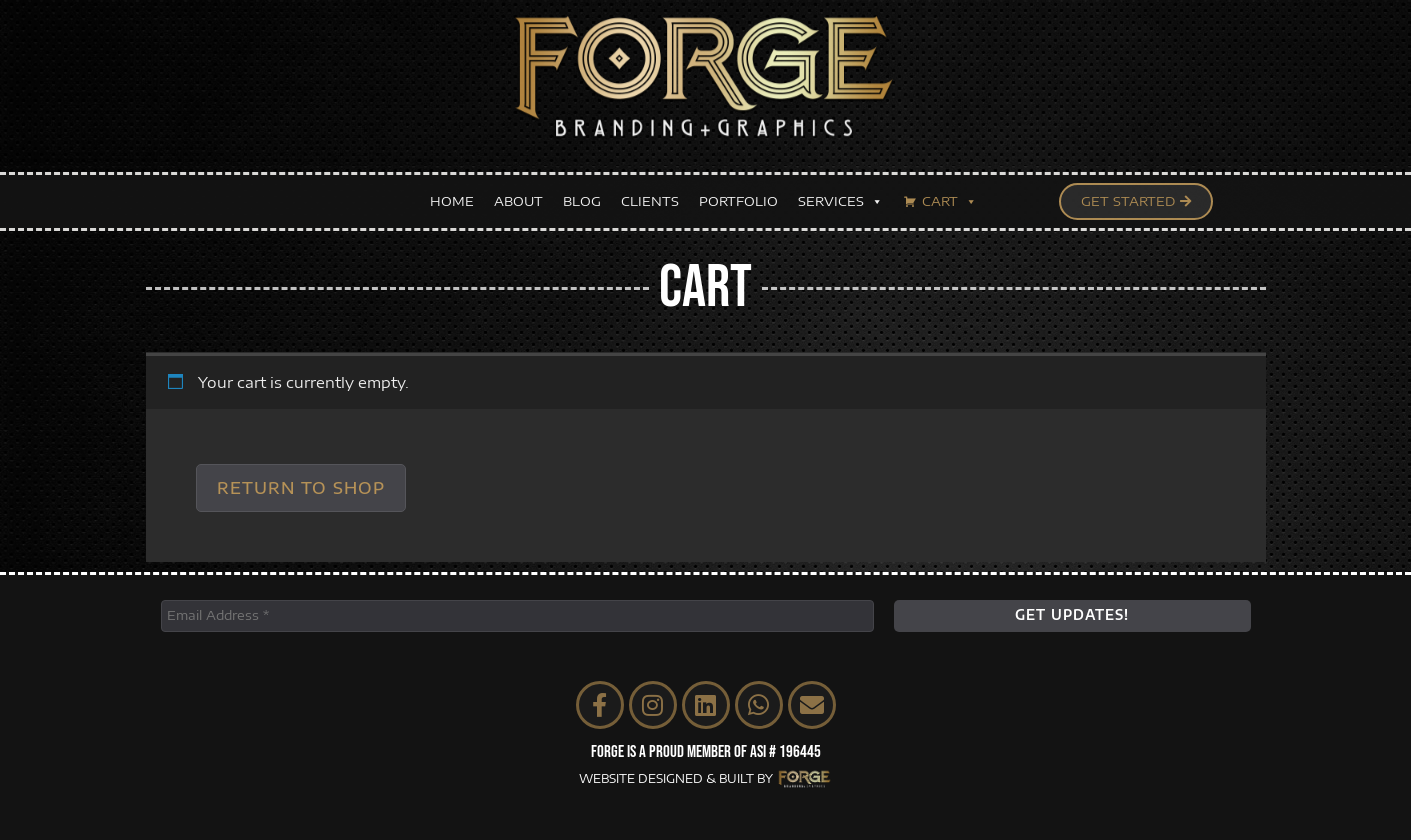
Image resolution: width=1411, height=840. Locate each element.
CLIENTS (650, 193)
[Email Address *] (517, 616)
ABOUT (518, 193)
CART (949, 193)
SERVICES (840, 193)
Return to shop (301, 488)
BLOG (582, 193)
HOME (452, 193)
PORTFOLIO (738, 193)
